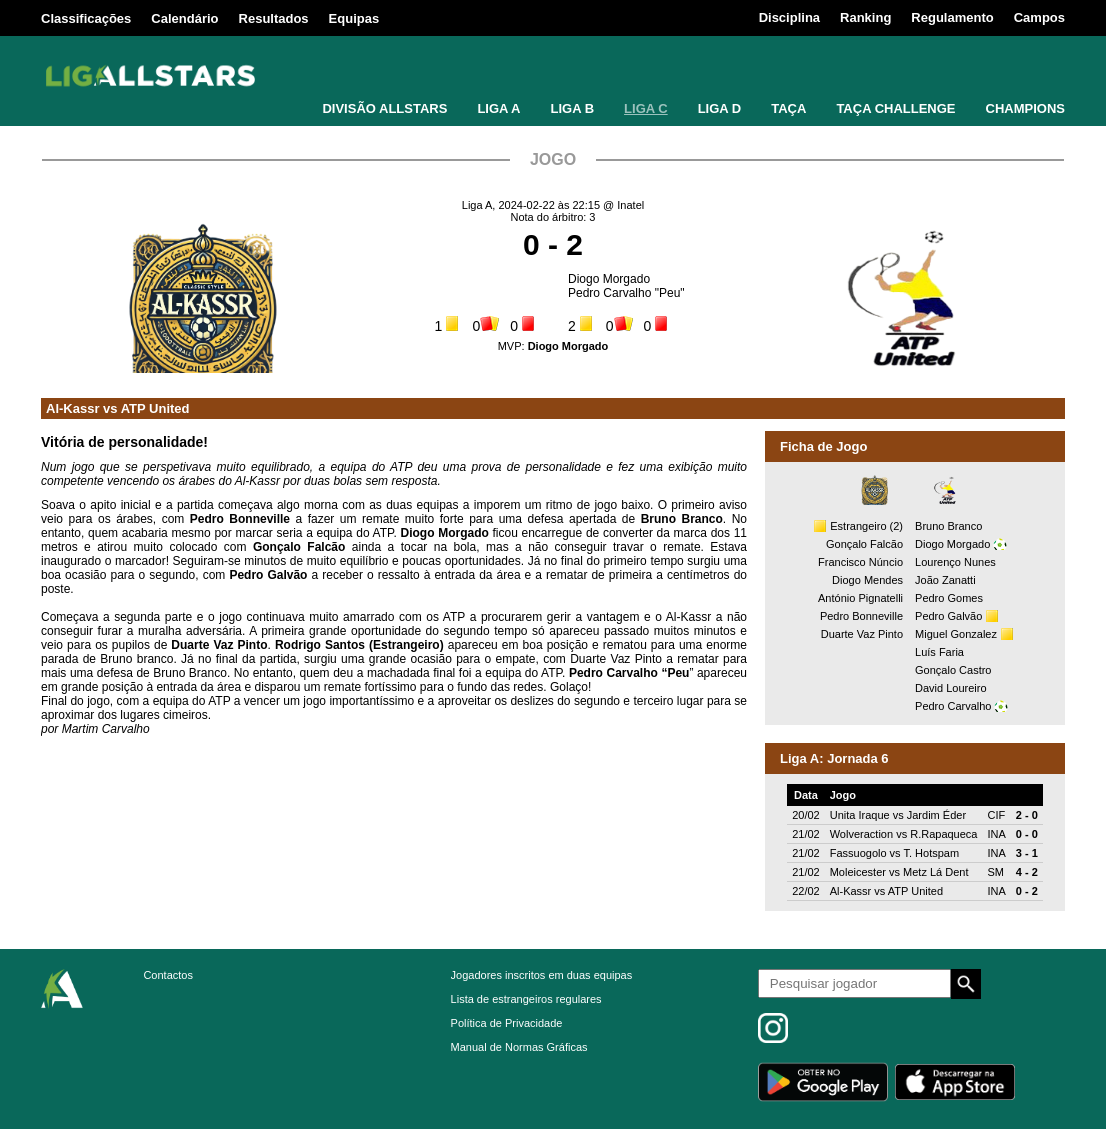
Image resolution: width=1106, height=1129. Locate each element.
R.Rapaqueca (943, 834)
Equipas (354, 18)
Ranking (865, 17)
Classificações (86, 18)
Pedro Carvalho (953, 706)
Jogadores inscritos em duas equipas (542, 975)
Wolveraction (861, 834)
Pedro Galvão (948, 616)
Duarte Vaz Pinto (862, 634)
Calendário (184, 18)
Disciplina (789, 17)
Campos (1039, 17)
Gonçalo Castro (953, 670)
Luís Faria (939, 652)
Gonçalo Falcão (864, 544)
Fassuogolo (858, 853)
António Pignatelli (860, 598)
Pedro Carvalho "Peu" (626, 293)
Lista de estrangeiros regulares (526, 999)
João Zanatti (945, 580)
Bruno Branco (948, 526)
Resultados (274, 18)
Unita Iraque (860, 815)
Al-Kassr (72, 408)
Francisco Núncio (860, 562)
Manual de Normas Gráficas (519, 1047)
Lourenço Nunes (955, 562)
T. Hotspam (931, 853)
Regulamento (952, 17)
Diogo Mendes (867, 580)
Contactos (168, 975)
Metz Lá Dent (935, 872)
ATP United (155, 408)
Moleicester (858, 872)
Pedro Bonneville (861, 616)
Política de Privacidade (507, 1023)
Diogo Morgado (609, 279)
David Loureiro (951, 688)
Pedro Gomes (949, 598)
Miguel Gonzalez (956, 634)
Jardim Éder (936, 815)
